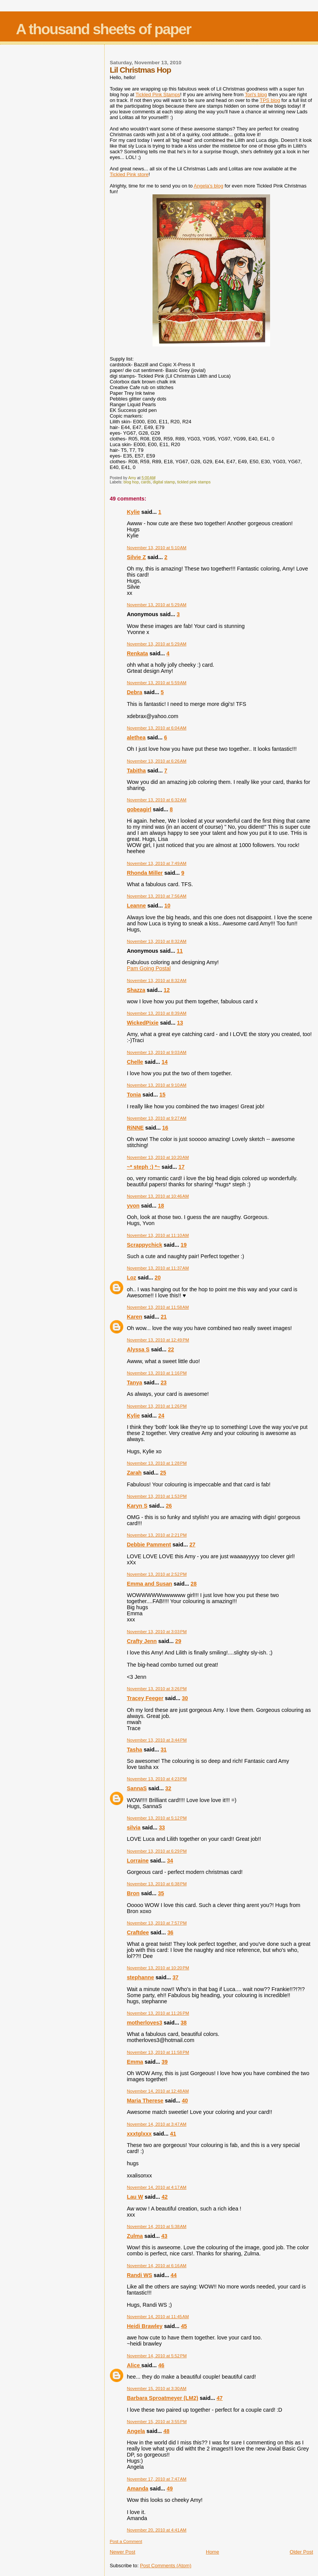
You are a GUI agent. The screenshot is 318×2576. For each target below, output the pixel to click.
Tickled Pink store (129, 174)
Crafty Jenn (142, 1641)
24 (161, 1416)
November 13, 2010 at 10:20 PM (158, 1968)
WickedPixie (142, 1023)
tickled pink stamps (194, 482)
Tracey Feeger (145, 1698)
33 (162, 1827)
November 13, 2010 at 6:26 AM (156, 761)
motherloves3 (144, 2023)
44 (174, 2275)
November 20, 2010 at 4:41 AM (156, 2530)
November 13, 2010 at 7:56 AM (156, 896)
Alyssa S (138, 1349)
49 (170, 2488)
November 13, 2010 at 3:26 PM (156, 1688)
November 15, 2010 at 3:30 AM (156, 2388)
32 (168, 1788)
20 (158, 1277)
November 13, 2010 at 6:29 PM (156, 1851)
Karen (134, 1317)
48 (167, 2431)
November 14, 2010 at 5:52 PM (156, 2356)
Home (212, 2552)
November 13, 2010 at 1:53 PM (156, 1496)
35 (161, 1893)
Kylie (133, 512)
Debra (134, 692)
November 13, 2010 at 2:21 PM (156, 1535)
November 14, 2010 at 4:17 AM (156, 2187)
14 (165, 1062)
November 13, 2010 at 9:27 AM (156, 1118)
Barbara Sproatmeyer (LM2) (162, 2398)
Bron (133, 1893)
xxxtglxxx (139, 2134)
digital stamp (164, 482)
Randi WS (139, 2275)
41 (173, 2134)
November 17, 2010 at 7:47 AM (156, 2479)
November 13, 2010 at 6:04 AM (156, 728)
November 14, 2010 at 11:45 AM (158, 2316)
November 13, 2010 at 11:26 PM (158, 2013)
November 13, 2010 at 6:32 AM (156, 800)
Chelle (135, 1062)
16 (165, 1128)
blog (270, 100)
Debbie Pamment (149, 1544)
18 (161, 1206)
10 (167, 906)
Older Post (301, 2552)
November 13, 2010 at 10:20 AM (158, 1157)
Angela (136, 2431)
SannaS (136, 1788)
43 (164, 2236)
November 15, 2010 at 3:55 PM (156, 2421)
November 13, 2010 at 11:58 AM (158, 1307)
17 (181, 1167)
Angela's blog (208, 186)
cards (145, 482)
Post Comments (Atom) (165, 2565)
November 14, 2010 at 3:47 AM (156, 2124)
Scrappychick (144, 1245)
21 (164, 1317)
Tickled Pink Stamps (157, 94)
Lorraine (137, 1861)
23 (164, 1382)
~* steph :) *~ (143, 1167)
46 (161, 2365)
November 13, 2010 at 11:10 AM (158, 1235)
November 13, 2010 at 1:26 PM (156, 1406)
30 (185, 1698)
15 (162, 1095)
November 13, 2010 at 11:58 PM (158, 2052)
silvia (133, 1827)
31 (164, 1749)
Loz (131, 1277)
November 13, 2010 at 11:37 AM (158, 1268)
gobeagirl (139, 809)
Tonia (134, 1095)
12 (167, 990)
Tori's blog (256, 94)
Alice (134, 2365)
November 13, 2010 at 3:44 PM (156, 1740)
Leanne (136, 906)
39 (165, 2062)
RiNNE (135, 1128)
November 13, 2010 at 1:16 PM (156, 1373)
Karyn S (137, 1506)
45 (184, 2326)
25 (163, 1473)
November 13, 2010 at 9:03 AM (156, 1052)
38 (184, 2023)
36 (170, 1932)
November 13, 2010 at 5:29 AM (156, 604)
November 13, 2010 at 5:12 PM (156, 1818)
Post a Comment (126, 2541)
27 (192, 1544)
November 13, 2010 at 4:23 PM (156, 1779)
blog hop (131, 482)
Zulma (135, 2236)
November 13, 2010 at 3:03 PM (156, 1631)
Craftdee (138, 1932)
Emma (135, 2062)
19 (184, 1245)
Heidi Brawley (144, 2326)
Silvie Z (136, 557)
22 (171, 1349)
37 (175, 1977)
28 (194, 1584)
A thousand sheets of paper (103, 29)
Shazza (136, 990)
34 (170, 1861)
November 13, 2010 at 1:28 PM (156, 1463)
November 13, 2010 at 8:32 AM (156, 941)
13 (180, 1023)
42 (165, 2197)
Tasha (134, 1749)
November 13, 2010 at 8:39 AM (156, 1013)
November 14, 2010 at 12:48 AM (158, 2091)
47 (219, 2398)
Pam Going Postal (148, 968)
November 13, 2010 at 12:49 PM (158, 1340)
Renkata (137, 653)
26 (169, 1506)
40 (185, 2101)
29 (178, 1641)
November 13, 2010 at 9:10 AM (156, 1085)
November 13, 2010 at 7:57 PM (156, 1923)
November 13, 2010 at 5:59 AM (156, 682)
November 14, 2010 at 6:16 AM (156, 2265)
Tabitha (136, 771)
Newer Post (122, 2552)
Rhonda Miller (145, 873)
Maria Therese (145, 2101)
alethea (136, 737)
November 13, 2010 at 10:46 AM (158, 1196)
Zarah (134, 1473)
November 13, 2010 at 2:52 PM (156, 1574)
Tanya (134, 1382)
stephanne (140, 1977)
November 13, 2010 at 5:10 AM (156, 547)
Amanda (137, 2488)
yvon (133, 1206)
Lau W (135, 2197)
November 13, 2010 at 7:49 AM (156, 863)
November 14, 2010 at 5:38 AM (156, 2226)
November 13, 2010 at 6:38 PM (156, 1884)
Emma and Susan (149, 1584)
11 (179, 951)
